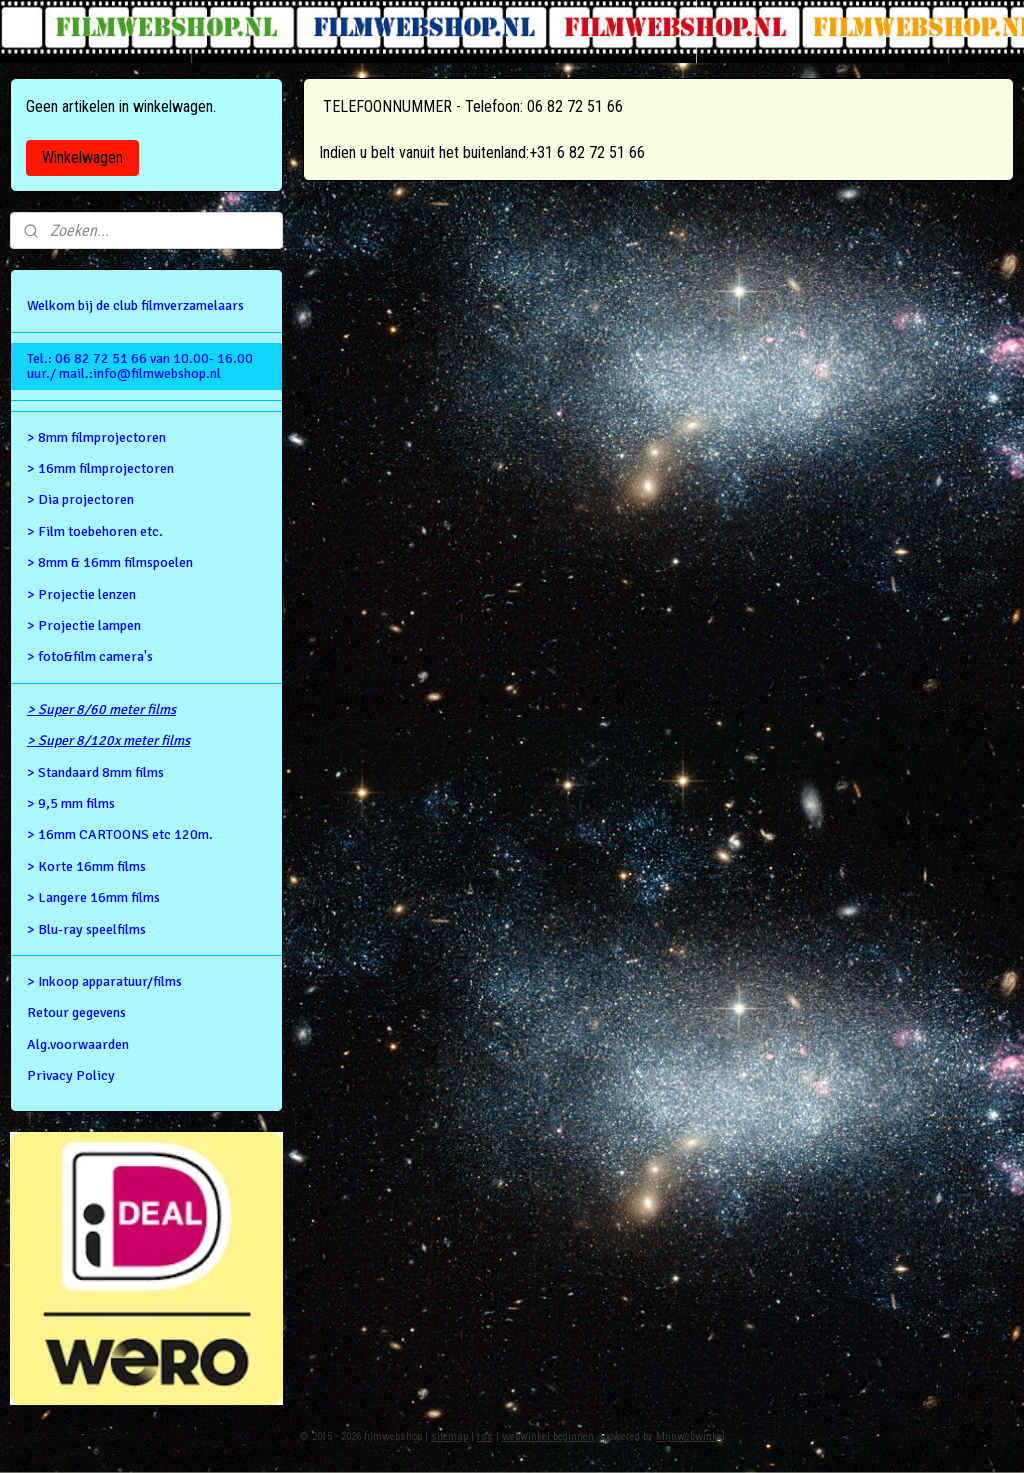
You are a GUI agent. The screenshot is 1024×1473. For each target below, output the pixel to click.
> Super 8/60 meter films (101, 709)
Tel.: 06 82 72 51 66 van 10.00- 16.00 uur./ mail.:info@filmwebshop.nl (140, 366)
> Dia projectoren (80, 499)
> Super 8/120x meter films (108, 740)
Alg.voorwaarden (78, 1044)
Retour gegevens (76, 1012)
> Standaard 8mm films (95, 772)
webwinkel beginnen (548, 1436)
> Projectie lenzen (81, 594)
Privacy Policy (71, 1075)
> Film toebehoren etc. (95, 531)
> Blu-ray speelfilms (86, 929)
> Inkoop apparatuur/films (104, 981)
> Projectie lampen (84, 625)
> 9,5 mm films (71, 803)
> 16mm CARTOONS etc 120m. (120, 834)
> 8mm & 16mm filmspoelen (110, 562)
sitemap (449, 1436)
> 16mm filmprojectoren (100, 468)
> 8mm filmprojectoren (96, 437)
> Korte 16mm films (86, 866)
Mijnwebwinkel (690, 1436)
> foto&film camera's (90, 656)
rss (485, 1436)
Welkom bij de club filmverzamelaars (135, 305)
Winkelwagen (82, 157)
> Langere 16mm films (93, 897)
